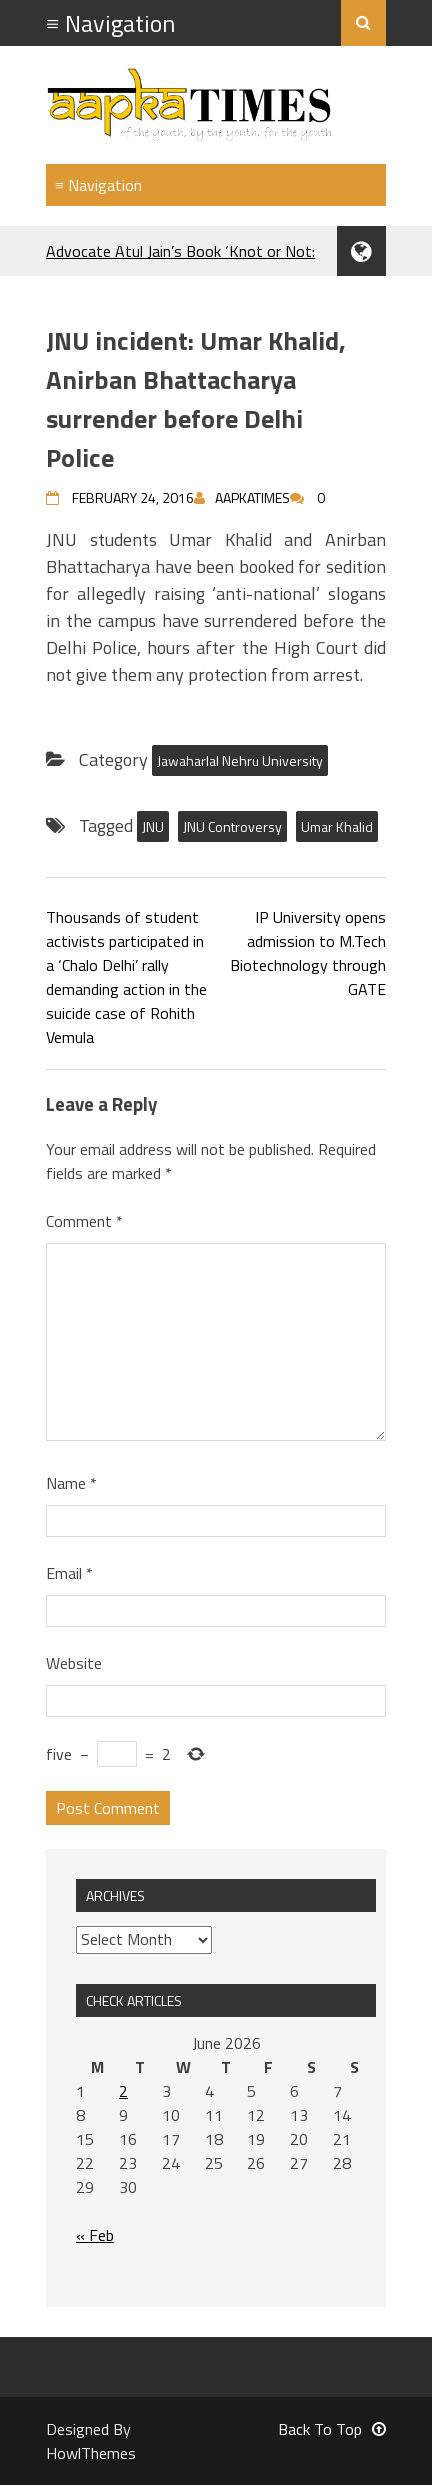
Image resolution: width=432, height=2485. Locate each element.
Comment (84, 1221)
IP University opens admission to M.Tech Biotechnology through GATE (308, 953)
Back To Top (332, 2429)
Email (69, 1573)
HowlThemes (91, 2453)
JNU (153, 826)
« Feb (95, 2235)
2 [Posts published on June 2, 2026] (123, 2091)
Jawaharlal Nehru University (240, 760)
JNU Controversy (232, 826)
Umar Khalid (337, 826)
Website (74, 1663)
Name (71, 1483)
